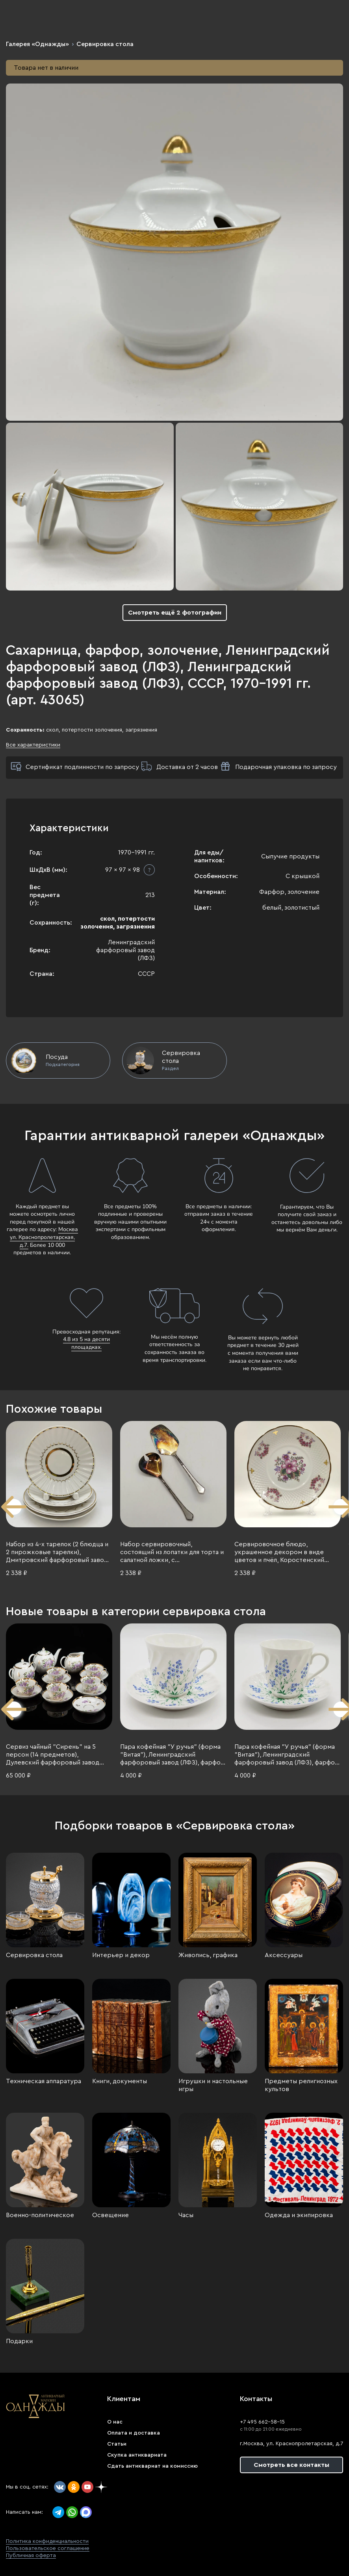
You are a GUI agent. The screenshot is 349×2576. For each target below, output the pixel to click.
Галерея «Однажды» (37, 44)
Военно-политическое (40, 2215)
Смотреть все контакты (291, 2465)
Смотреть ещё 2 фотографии (174, 612)
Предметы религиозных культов (301, 2085)
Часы (185, 2215)
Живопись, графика (208, 1955)
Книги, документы (119, 2081)
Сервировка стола (105, 44)
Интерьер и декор (121, 1955)
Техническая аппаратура (43, 2081)
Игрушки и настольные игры (213, 2085)
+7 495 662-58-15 (262, 2422)
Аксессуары (284, 1955)
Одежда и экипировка (299, 2215)
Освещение (110, 2215)
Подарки (19, 2341)
